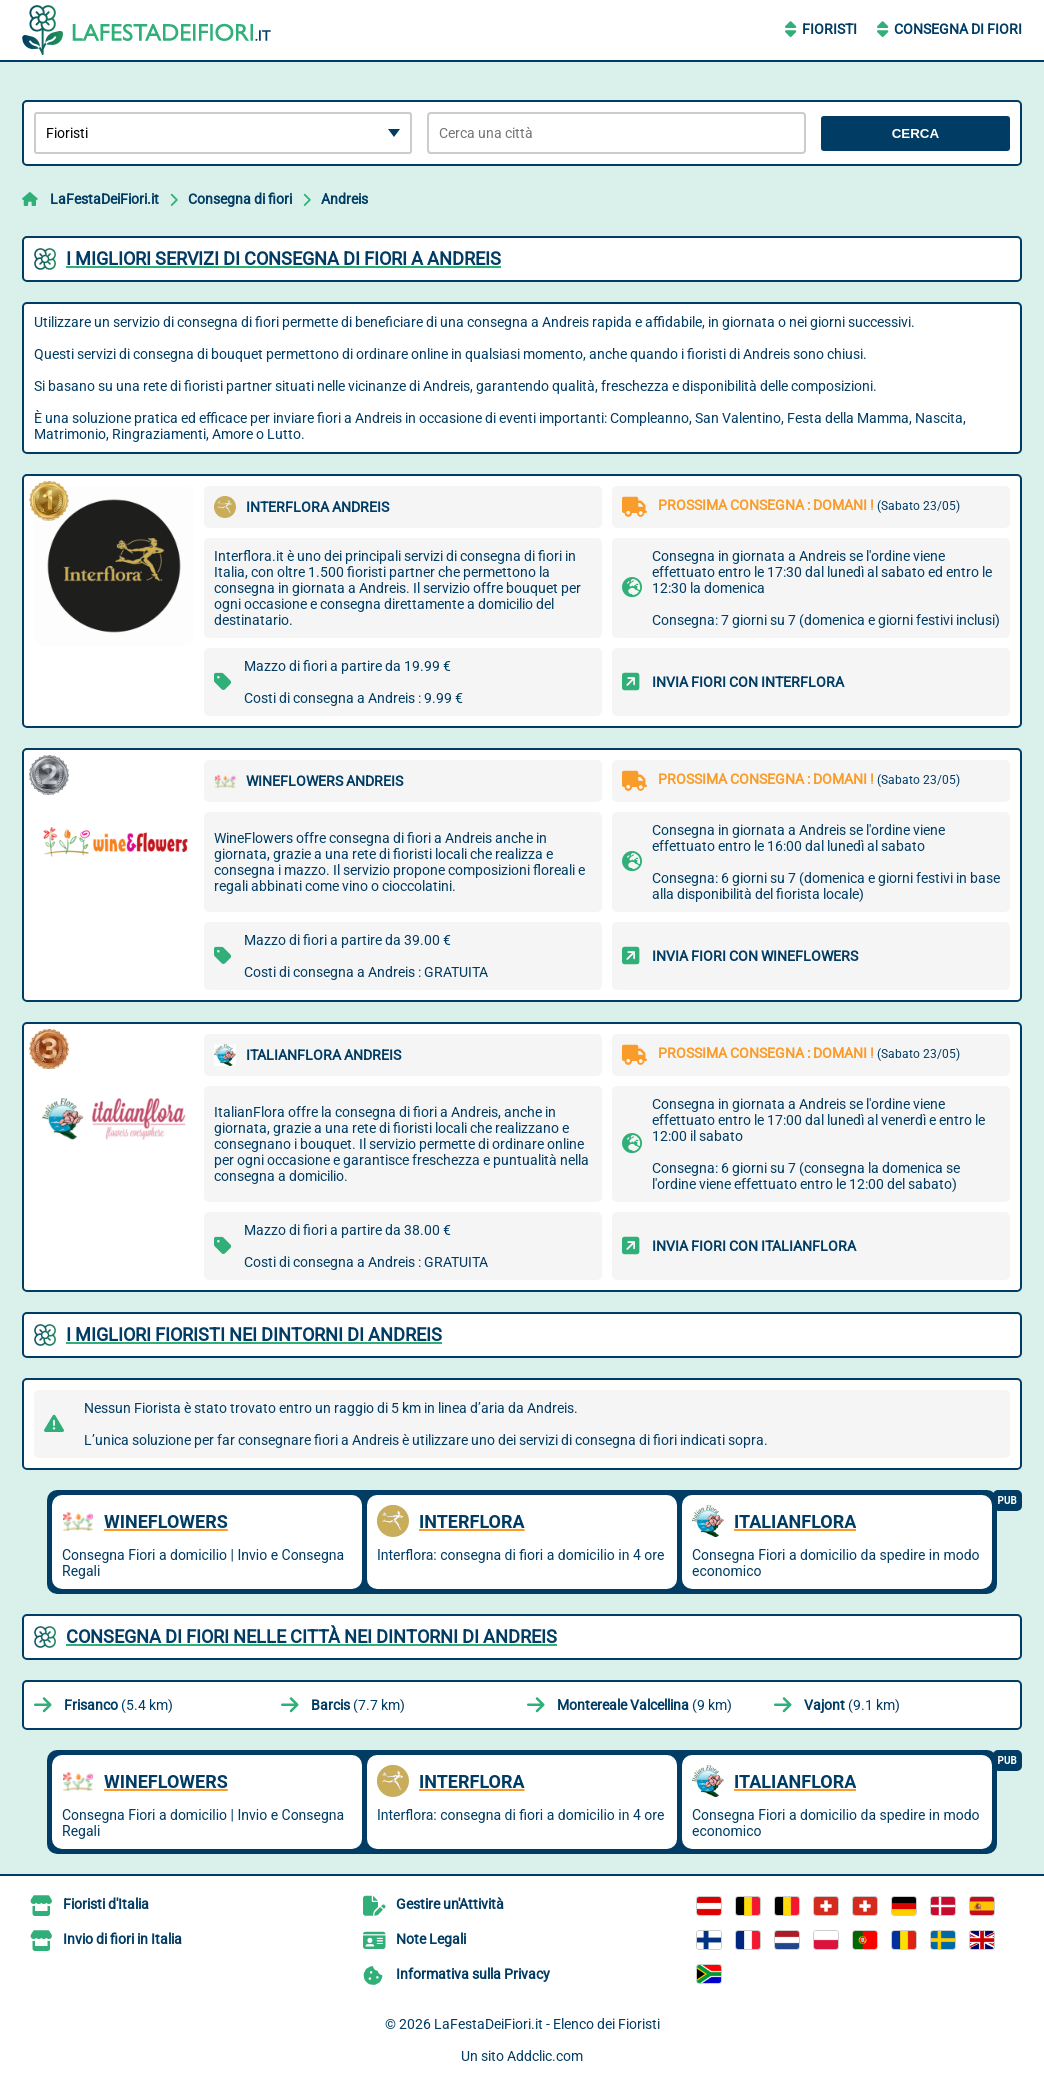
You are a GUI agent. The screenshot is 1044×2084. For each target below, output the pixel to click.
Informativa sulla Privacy (473, 1974)
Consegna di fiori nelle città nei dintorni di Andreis (311, 1636)
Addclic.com (545, 2056)
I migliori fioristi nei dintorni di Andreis (254, 1334)
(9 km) (644, 1705)
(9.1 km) (852, 1705)
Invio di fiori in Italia (122, 1939)
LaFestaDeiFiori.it (104, 199)
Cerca (915, 133)
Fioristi (829, 29)
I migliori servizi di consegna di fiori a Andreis (283, 258)
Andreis (344, 199)
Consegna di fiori (240, 199)
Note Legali (431, 1939)
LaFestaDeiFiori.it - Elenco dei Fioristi (547, 2024)
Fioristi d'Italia (106, 1904)
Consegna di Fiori (958, 29)
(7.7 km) (358, 1705)
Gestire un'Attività (450, 1904)
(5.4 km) (118, 1705)
